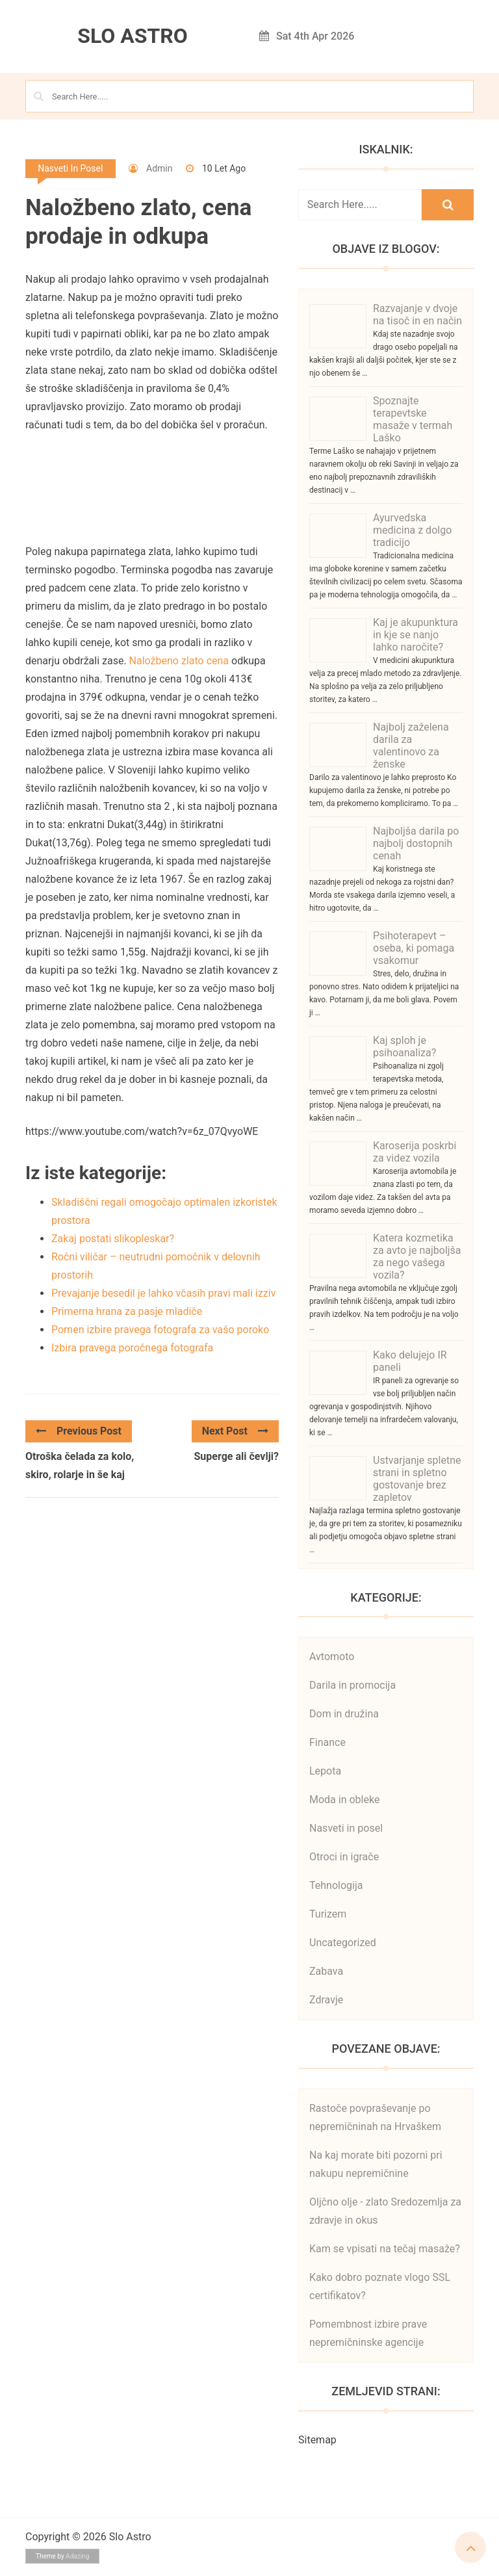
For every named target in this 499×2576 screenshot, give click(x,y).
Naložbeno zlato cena (179, 661)
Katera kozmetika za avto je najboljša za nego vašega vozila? (417, 1256)
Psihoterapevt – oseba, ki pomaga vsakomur (413, 948)
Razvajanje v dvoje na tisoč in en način (417, 314)
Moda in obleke (344, 1799)
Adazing (77, 2556)
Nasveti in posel (70, 168)
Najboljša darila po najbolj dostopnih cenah (416, 843)
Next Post (235, 1431)
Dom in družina (344, 1714)
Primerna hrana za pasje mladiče (126, 1311)
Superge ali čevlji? (236, 1456)
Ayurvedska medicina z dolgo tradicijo (412, 530)
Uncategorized (342, 1942)
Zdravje (326, 2000)
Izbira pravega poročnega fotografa (132, 1348)
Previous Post (79, 1431)
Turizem (327, 1914)
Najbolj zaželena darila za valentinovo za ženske (411, 745)
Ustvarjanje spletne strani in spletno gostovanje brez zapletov (417, 1478)
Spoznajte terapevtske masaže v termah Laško (412, 419)
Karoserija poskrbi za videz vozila (414, 1151)
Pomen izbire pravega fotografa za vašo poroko (160, 1329)
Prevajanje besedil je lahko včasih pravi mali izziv (163, 1293)
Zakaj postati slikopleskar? (112, 1238)
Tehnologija (336, 1885)
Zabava (326, 1971)
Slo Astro (132, 35)
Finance (327, 1742)
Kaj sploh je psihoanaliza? (404, 1046)
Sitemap (317, 2440)
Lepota (325, 1771)
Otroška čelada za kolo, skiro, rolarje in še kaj (79, 1465)
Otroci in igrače (344, 1857)
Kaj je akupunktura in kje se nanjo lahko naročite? (415, 634)
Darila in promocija (352, 1685)
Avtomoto (331, 1656)
